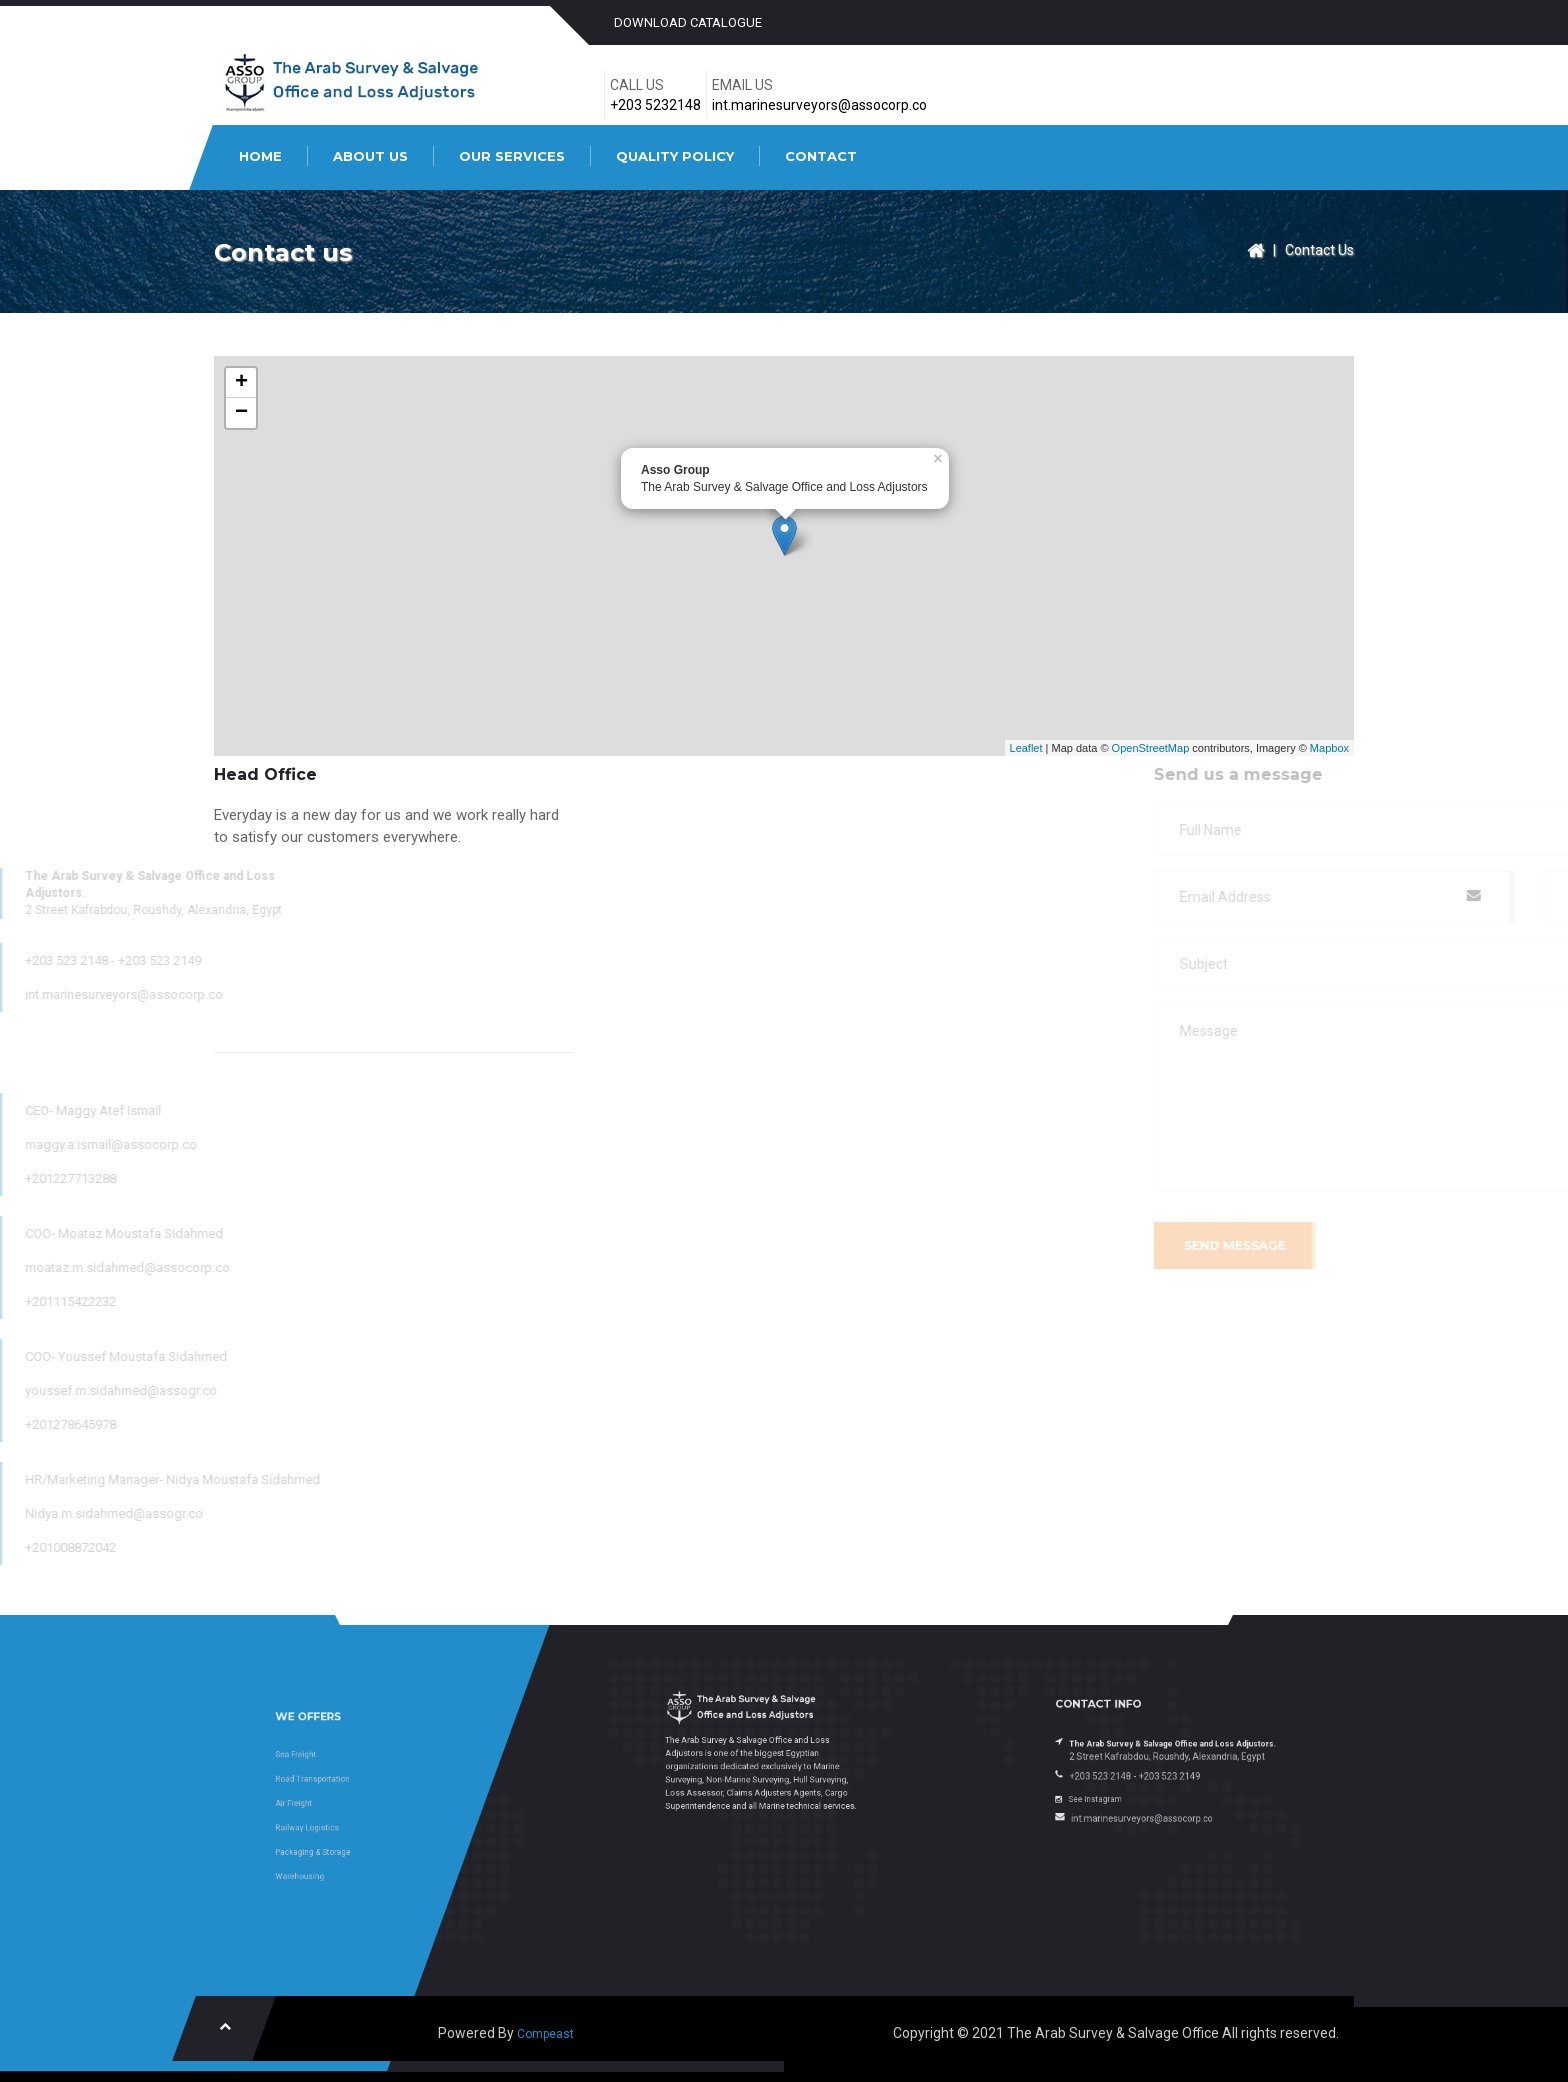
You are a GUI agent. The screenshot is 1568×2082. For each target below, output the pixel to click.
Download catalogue (688, 22)
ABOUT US (370, 156)
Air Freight (343, 1802)
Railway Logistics (350, 1814)
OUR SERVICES (512, 156)
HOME (260, 156)
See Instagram (1133, 1781)
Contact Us (1319, 250)
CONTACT (821, 156)
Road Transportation (353, 1789)
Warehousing (346, 1839)
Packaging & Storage (353, 1827)
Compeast (545, 2034)
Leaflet (1026, 748)
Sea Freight (344, 1777)
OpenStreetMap (1151, 748)
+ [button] (241, 383)
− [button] (241, 413)
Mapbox (1329, 748)
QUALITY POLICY (675, 156)
